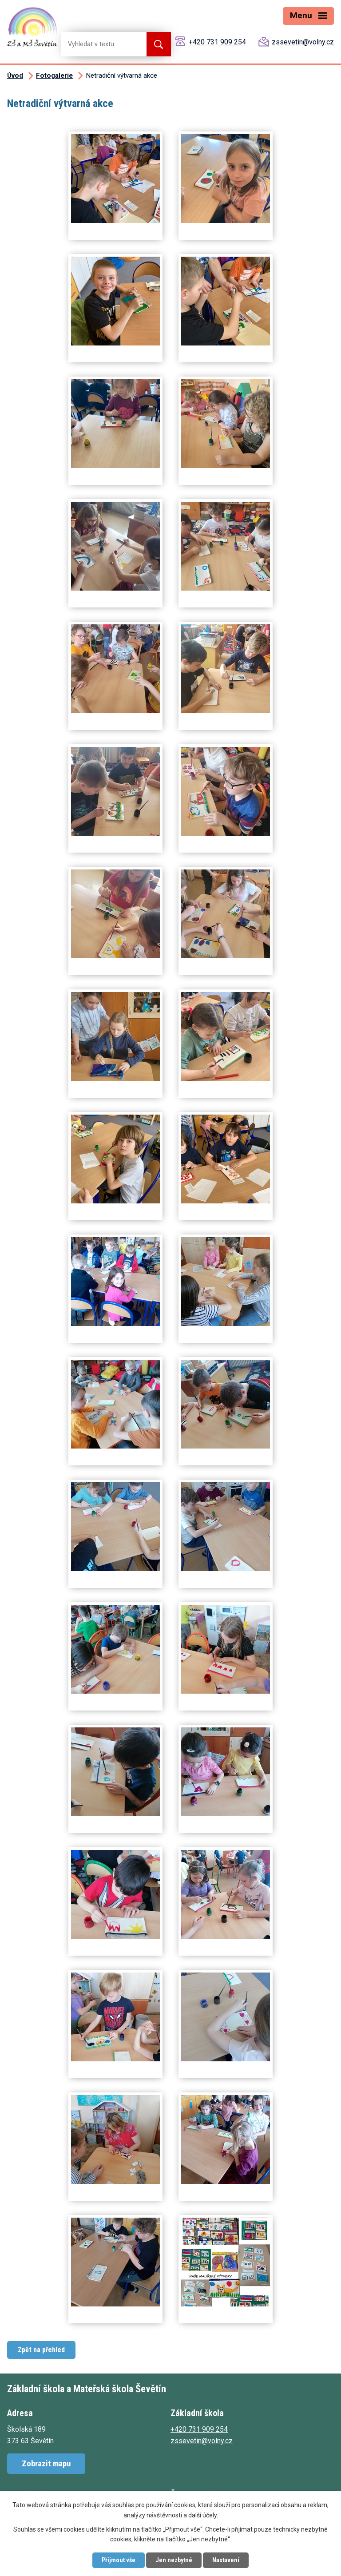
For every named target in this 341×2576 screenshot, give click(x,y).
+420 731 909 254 (217, 42)
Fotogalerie (54, 75)
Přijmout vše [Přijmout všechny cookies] (118, 2560)
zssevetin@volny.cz (303, 42)
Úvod (15, 75)
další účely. (203, 2515)
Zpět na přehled (41, 2350)
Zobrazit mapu (46, 2463)
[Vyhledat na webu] (96, 44)
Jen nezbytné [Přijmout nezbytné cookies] (173, 2560)
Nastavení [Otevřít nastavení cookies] (225, 2560)
